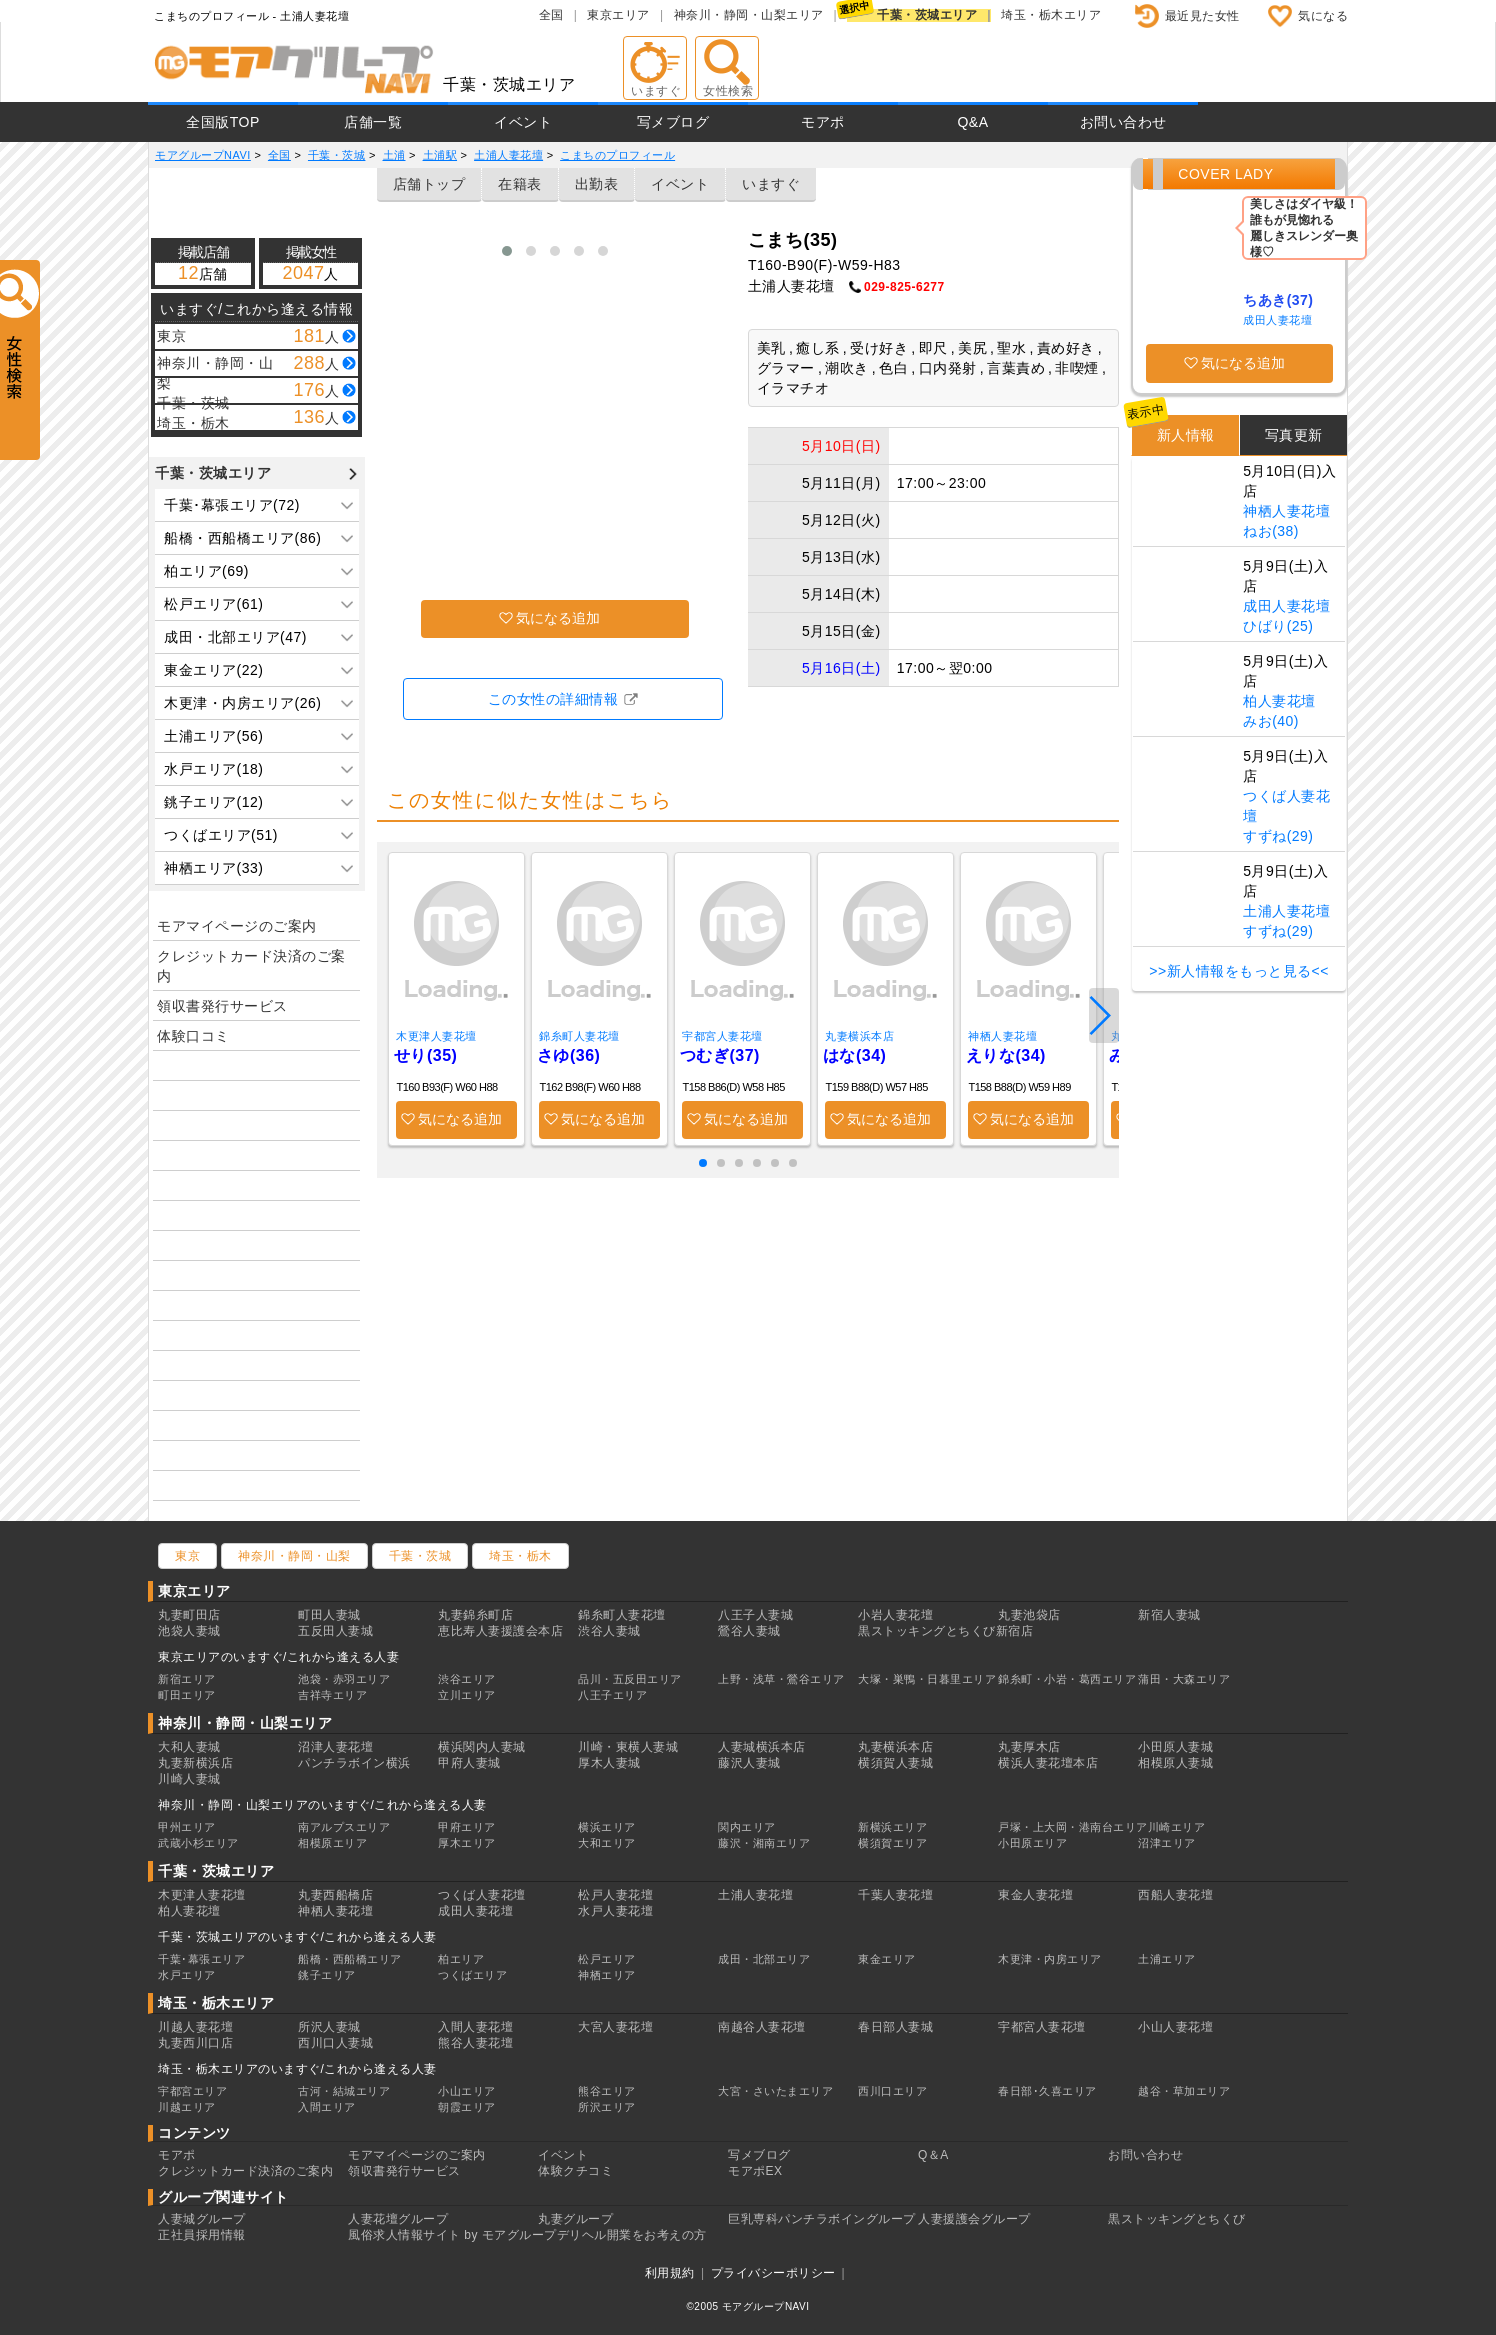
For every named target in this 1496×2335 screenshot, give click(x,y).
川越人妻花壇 (195, 2027)
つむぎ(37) (720, 1055)
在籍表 (520, 184)
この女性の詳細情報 (553, 699)
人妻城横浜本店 (762, 1747)
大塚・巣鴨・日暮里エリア (927, 1679)
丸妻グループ (575, 2219)
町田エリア (187, 1695)
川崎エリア (1177, 1827)
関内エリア (747, 1827)
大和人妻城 (189, 1747)
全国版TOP (223, 122)
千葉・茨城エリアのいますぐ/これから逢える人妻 (297, 1937)
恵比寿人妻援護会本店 (500, 1631)
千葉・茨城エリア (927, 15)
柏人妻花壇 (1279, 701)
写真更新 (1294, 435)
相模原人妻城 (1175, 1763)
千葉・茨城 (420, 1556)
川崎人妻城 (189, 1779)
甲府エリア (467, 1827)
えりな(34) (1006, 1055)
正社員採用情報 (202, 2235)
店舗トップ (429, 184)
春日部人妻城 (895, 2027)
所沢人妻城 (329, 2027)
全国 (551, 15)
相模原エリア (332, 1843)
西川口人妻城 (335, 2043)
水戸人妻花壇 (615, 1911)
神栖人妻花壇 (1002, 1036)
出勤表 (597, 184)
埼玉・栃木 (520, 1556)
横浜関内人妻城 (482, 1747)
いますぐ (771, 184)
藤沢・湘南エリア (764, 1843)
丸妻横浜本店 (859, 1036)
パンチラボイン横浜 (354, 1763)
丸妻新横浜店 (195, 1763)
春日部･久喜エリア (1047, 2091)
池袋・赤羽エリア (344, 1679)
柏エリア (461, 1959)
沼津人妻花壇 (335, 1747)
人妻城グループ (202, 2219)
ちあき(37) (1278, 300)
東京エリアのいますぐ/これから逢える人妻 (278, 1657)
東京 (187, 1556)
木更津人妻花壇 (436, 1036)
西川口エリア (892, 2091)
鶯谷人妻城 (749, 1631)
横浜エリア (607, 1827)
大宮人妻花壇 (615, 2027)
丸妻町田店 (189, 1615)
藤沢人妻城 (749, 1763)
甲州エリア (187, 1827)
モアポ (823, 122)
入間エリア (327, 2107)
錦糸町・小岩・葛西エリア (1067, 1679)
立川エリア (467, 1695)
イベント (523, 122)
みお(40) (1271, 721)
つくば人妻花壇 (482, 1895)
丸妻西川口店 (195, 2043)
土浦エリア (1167, 1959)
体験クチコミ (575, 2171)
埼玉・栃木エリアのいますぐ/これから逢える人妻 (297, 2069)
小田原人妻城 (1175, 1747)
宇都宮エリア (192, 2091)
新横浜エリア (892, 1827)
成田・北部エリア (764, 1959)
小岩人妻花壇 (895, 1615)
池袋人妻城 (189, 1631)
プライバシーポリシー (773, 2273)
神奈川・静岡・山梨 (294, 1556)
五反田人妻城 (335, 1631)
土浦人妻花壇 (1286, 911)
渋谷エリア (467, 1679)
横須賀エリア (892, 1843)
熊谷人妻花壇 (475, 2043)
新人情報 (1186, 435)
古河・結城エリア (344, 2091)
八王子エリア (612, 1695)
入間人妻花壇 (475, 2027)
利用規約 (670, 2273)
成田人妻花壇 (1277, 320)
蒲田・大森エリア (1184, 1679)
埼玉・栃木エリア (1051, 15)
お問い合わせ (1123, 122)
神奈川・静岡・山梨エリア (749, 15)
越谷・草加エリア (1184, 2091)
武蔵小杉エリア (198, 1843)
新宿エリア (187, 1679)
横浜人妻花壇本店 (1048, 1763)
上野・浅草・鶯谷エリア (781, 1679)
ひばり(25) (1278, 626)
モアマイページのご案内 (237, 926)
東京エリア (618, 15)
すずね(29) (1278, 836)
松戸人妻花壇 (615, 1895)
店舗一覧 (373, 122)
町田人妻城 (329, 1615)
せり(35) (425, 1055)
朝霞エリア (467, 2107)
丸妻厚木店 (1029, 1747)
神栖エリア (607, 1975)
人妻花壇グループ (398, 2219)
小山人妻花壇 (1175, 2027)
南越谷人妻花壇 (762, 2027)
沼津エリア (1167, 1843)
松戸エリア (607, 1959)
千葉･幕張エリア (201, 1959)
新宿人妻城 (1169, 1615)
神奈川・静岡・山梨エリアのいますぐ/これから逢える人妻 (322, 1805)
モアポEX (755, 2171)
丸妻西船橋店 (335, 1895)
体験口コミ (193, 1036)
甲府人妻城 (469, 1763)
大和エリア (607, 1843)
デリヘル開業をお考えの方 (632, 2235)
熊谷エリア (607, 2091)
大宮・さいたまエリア (775, 2091)
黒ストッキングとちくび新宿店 (945, 1631)
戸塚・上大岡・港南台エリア (1073, 1827)
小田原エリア (1032, 1843)
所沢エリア (607, 2107)
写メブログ (673, 122)
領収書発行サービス (222, 1006)
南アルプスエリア (344, 1827)
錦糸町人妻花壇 (579, 1036)
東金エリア (887, 1959)
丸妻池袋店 (1029, 1615)
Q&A (972, 122)
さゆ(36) (568, 1055)
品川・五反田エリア (630, 1679)
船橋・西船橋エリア (350, 1959)
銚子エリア (327, 1975)
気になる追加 (558, 618)
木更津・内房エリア (1050, 1959)
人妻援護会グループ (974, 2219)
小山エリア (467, 2091)
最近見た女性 (1202, 16)
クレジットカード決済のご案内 (251, 966)
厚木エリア (467, 1843)
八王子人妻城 (755, 1615)
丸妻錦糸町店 (475, 1615)
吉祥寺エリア (332, 1695)
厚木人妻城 (609, 1763)
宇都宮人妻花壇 (722, 1036)
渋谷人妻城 (609, 1631)
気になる (1323, 16)
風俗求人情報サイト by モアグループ (452, 2235)
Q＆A (933, 2155)
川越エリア (187, 2107)
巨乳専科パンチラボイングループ (822, 2219)
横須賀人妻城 (895, 1763)
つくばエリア (472, 1975)
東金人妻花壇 (1035, 1895)
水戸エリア (187, 1975)
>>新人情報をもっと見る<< (1239, 971)
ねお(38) (1271, 531)
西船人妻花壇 (1175, 1895)
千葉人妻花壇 (895, 1895)
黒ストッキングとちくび (1177, 2219)
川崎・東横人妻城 (628, 1747)
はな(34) (854, 1055)
